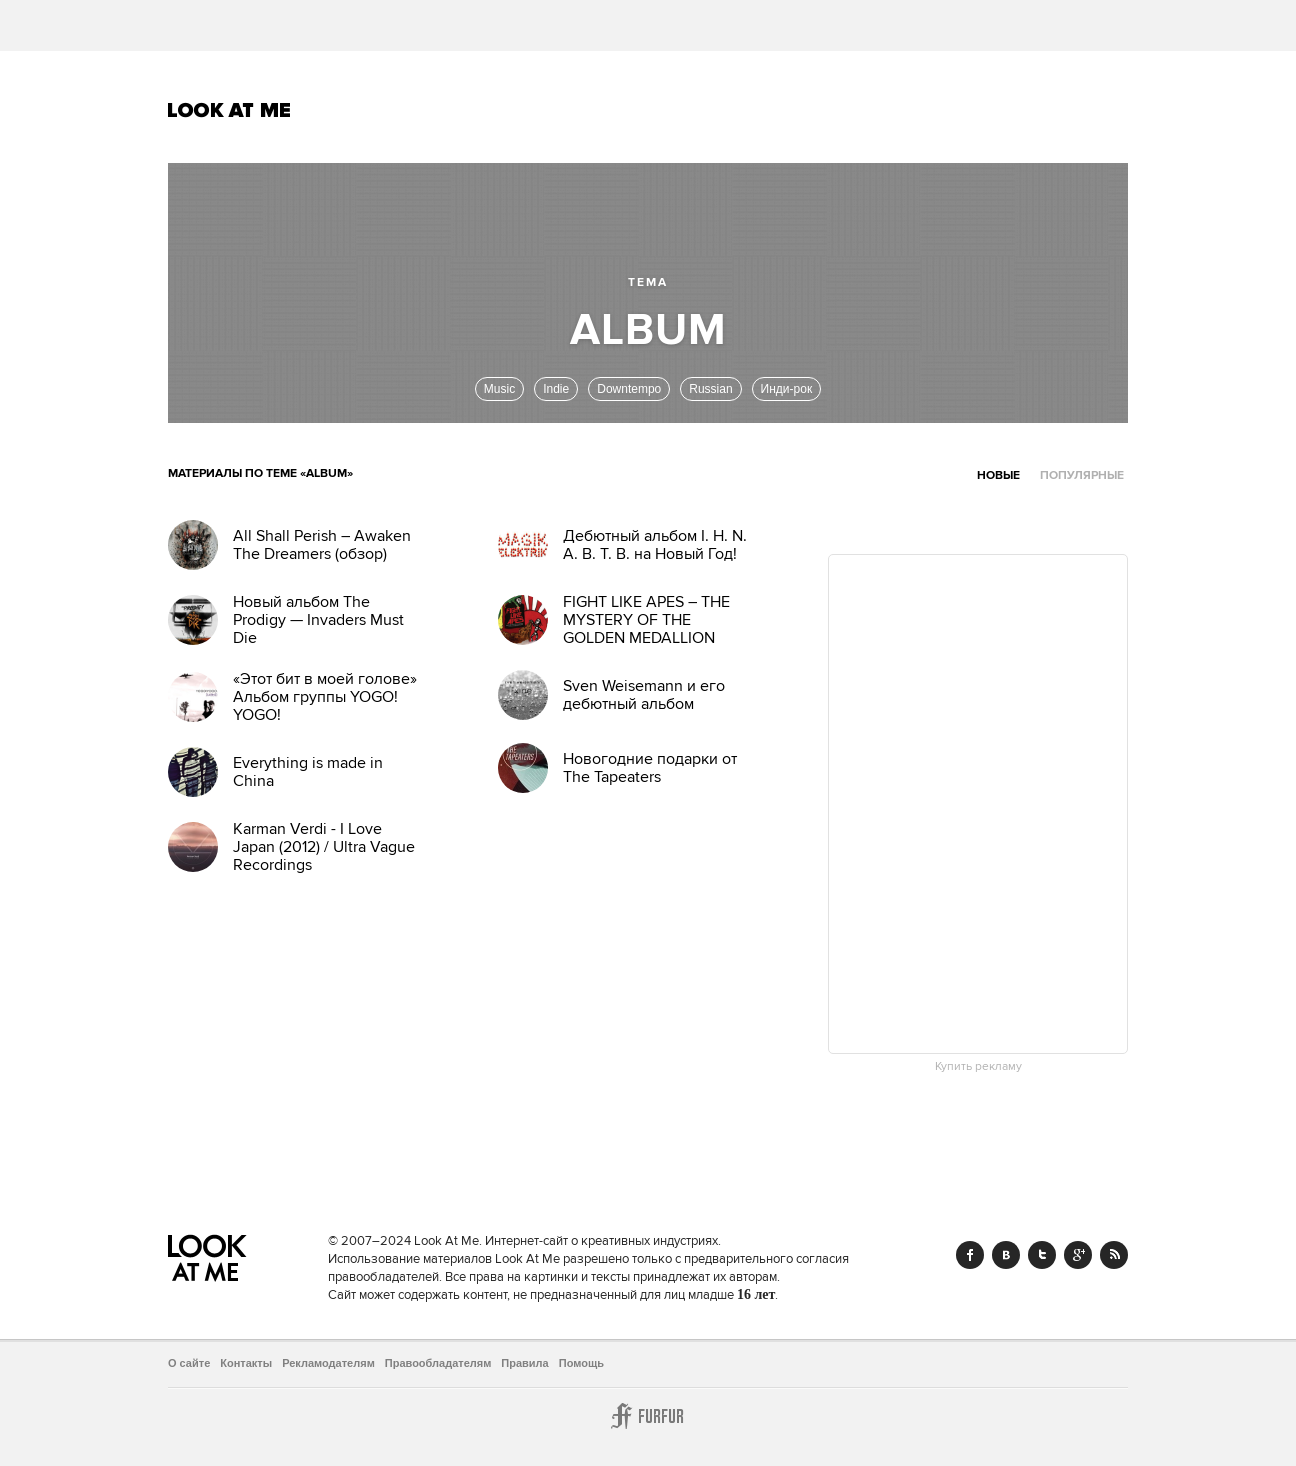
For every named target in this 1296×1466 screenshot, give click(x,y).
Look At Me (229, 110)
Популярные (1082, 475)
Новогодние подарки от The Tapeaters (650, 768)
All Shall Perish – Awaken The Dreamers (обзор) (322, 545)
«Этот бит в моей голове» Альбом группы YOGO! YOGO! (325, 697)
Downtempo (629, 389)
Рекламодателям (328, 1363)
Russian (710, 389)
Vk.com (1006, 1255)
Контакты (246, 1363)
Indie (556, 389)
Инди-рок (787, 389)
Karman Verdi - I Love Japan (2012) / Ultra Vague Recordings (324, 847)
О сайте (189, 1363)
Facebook (970, 1255)
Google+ (1078, 1255)
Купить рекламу (978, 1067)
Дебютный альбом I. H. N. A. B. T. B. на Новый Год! (655, 545)
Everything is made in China (308, 772)
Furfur (648, 1416)
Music (499, 389)
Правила (524, 1363)
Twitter (1042, 1255)
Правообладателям (438, 1363)
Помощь (581, 1363)
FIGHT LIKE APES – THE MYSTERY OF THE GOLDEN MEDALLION (646, 620)
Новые (998, 475)
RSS (1114, 1255)
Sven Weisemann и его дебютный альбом (644, 695)
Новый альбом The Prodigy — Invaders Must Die (318, 620)
